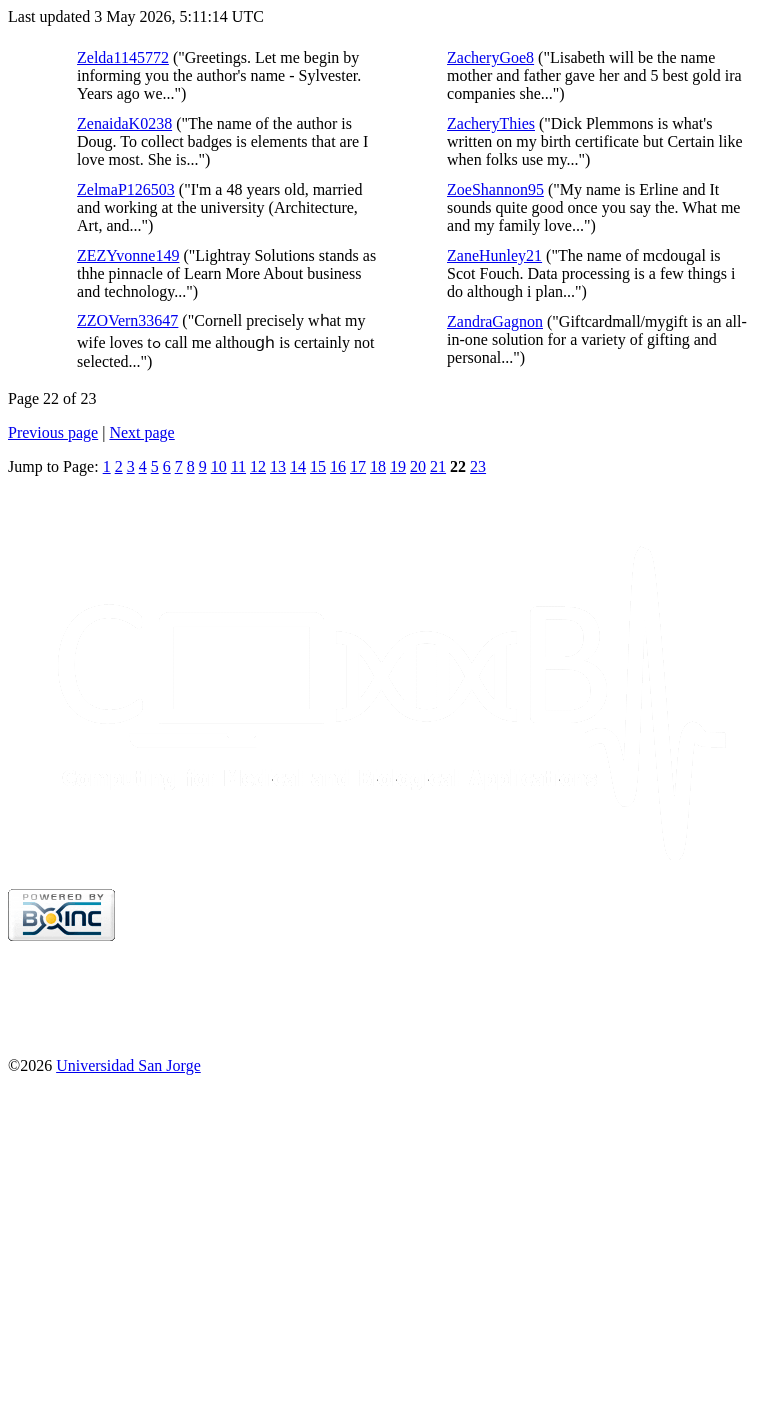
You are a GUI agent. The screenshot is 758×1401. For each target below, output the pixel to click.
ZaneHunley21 (494, 255)
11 (238, 466)
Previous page (53, 432)
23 (478, 466)
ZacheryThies (491, 123)
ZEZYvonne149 (128, 255)
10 (219, 466)
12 (258, 466)
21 (438, 466)
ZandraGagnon (495, 321)
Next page (141, 432)
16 (338, 466)
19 (398, 466)
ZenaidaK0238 (124, 123)
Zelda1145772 (123, 57)
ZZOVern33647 (127, 320)
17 (358, 466)
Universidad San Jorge (128, 1065)
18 (378, 466)
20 (418, 466)
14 (298, 466)
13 (278, 466)
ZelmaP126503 (126, 189)
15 (318, 466)
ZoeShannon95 (495, 189)
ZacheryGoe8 (490, 57)
